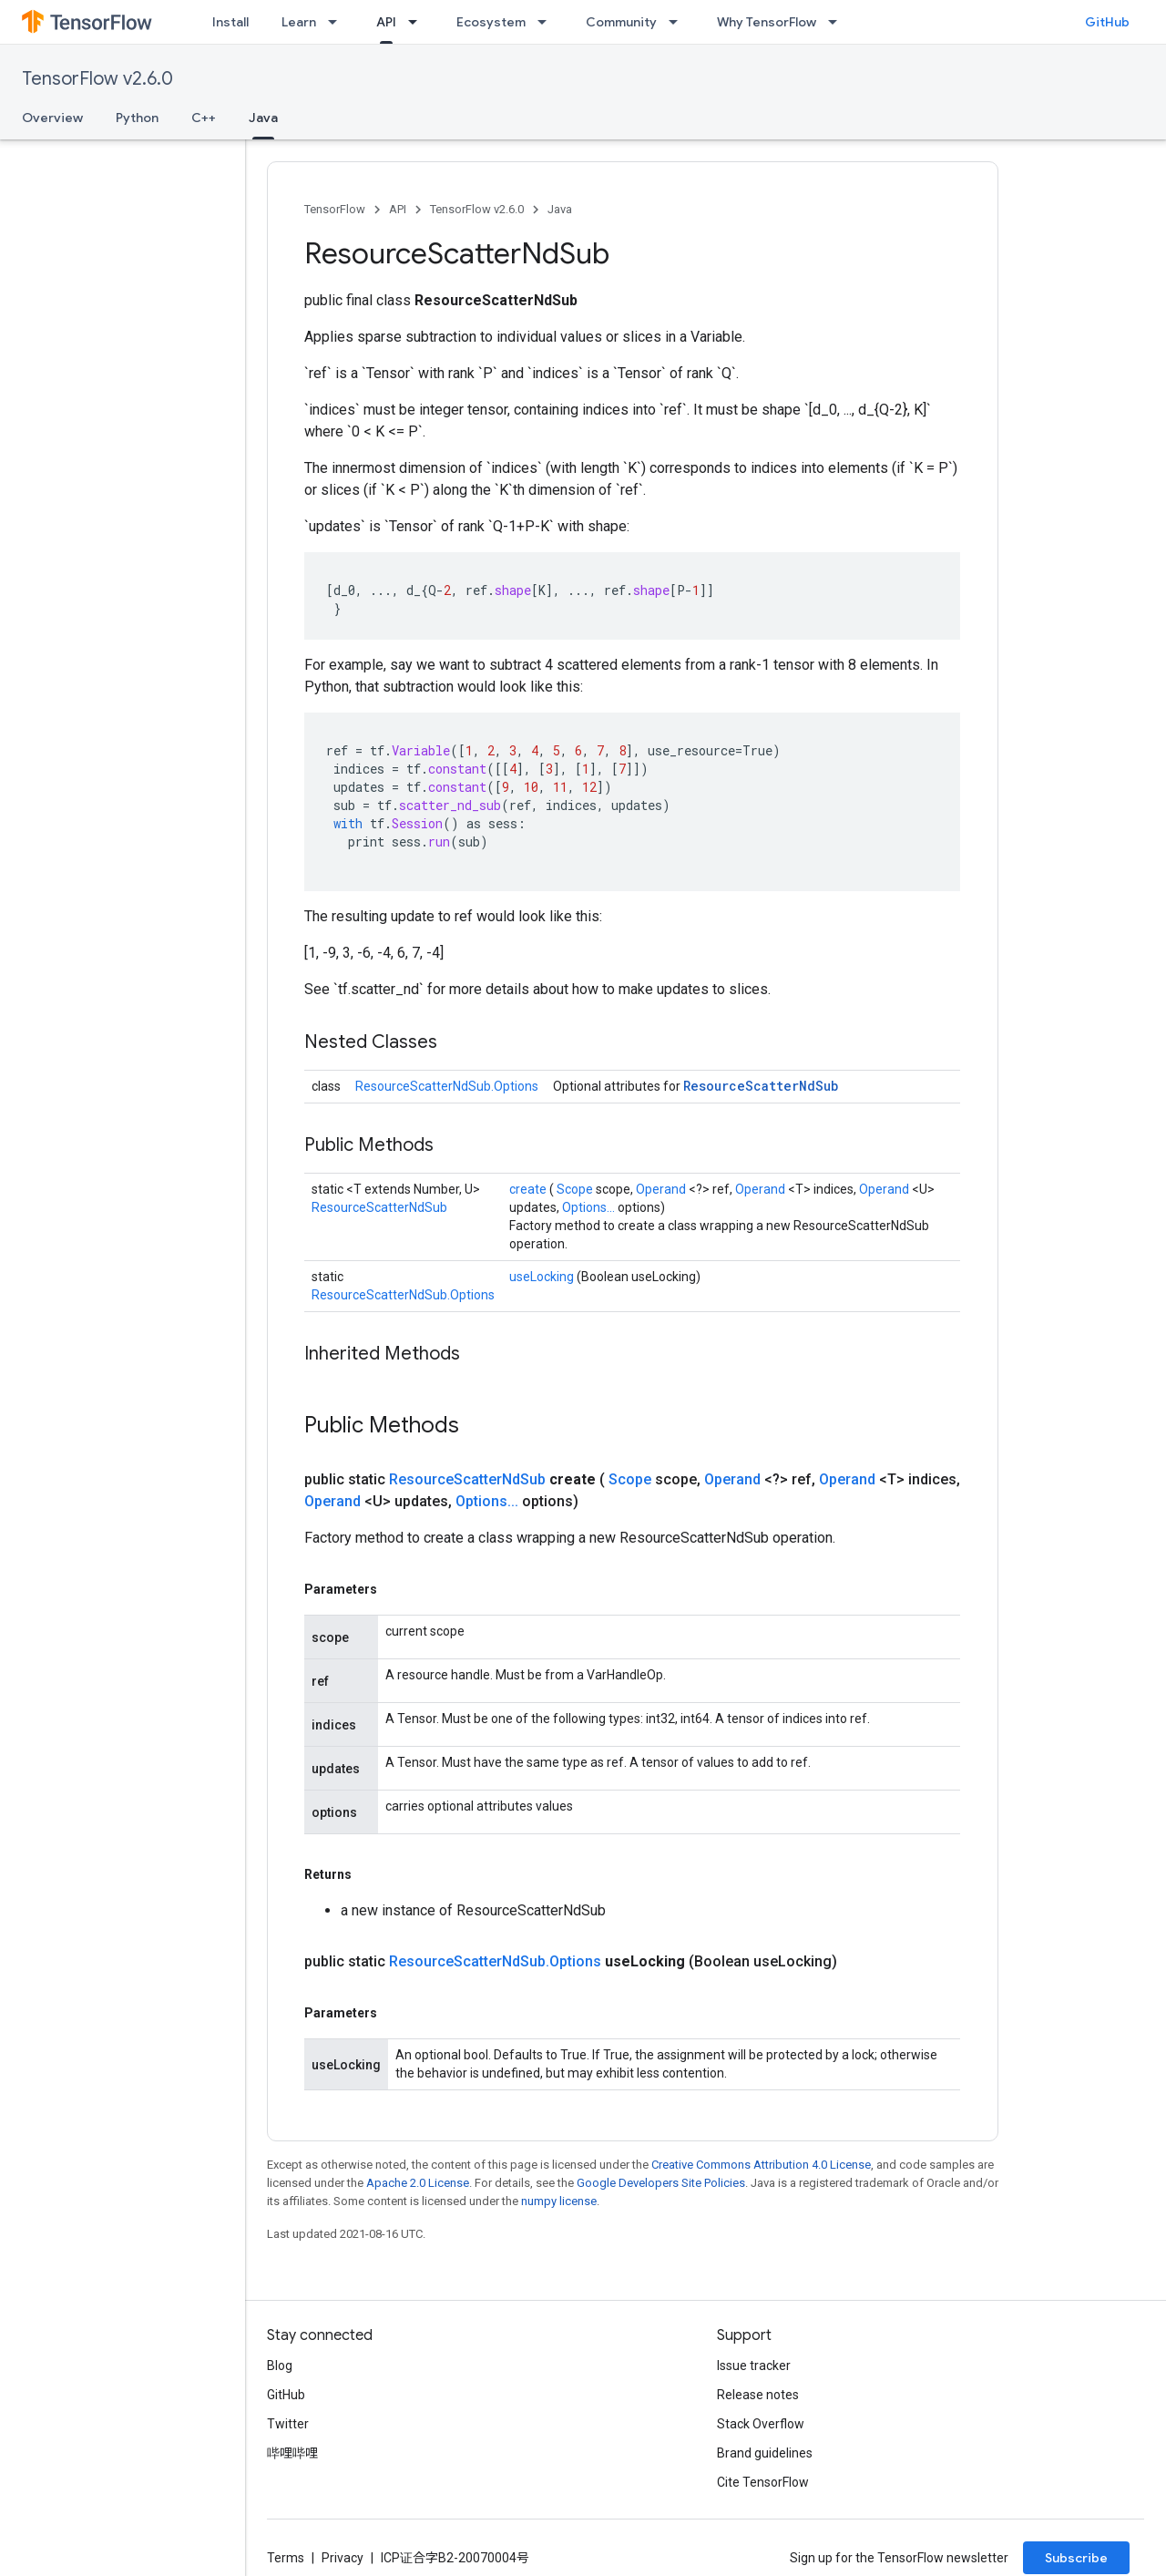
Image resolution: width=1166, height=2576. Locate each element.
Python (137, 117)
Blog (279, 2365)
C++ (203, 117)
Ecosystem (491, 22)
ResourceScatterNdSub (760, 1085)
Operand (662, 1189)
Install (230, 22)
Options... (590, 1207)
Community (621, 22)
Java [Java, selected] (263, 117)
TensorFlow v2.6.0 (97, 78)
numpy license (559, 2201)
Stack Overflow (760, 2424)
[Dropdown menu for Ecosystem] (547, 22)
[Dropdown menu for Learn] (338, 22)
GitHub (1107, 22)
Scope (576, 1189)
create (529, 1189)
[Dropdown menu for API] (418, 22)
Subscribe (1076, 2558)
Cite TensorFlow (763, 2482)
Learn (298, 22)
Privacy (342, 2557)
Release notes (758, 2394)
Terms (285, 2557)
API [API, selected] (386, 22)
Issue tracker (754, 2365)
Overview (52, 117)
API (397, 209)
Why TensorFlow (766, 22)
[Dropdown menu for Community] (679, 22)
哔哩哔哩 (292, 2453)
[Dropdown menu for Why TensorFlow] (838, 22)
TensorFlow (334, 209)
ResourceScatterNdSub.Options (446, 1086)
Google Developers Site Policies (661, 2183)
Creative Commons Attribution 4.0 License (761, 2164)
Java (559, 209)
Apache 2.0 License (417, 2183)
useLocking (543, 1276)
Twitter (288, 2424)
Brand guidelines (765, 2453)
